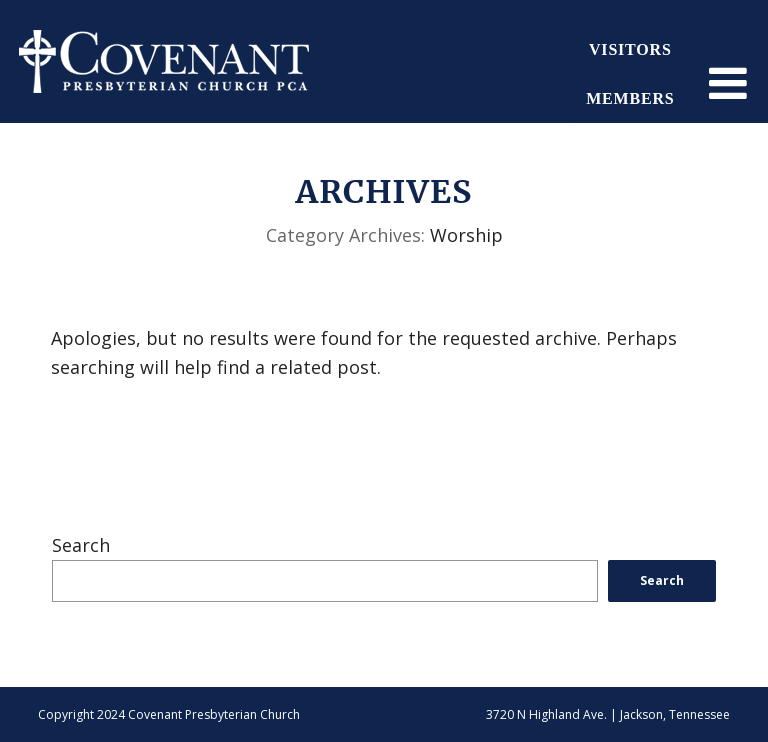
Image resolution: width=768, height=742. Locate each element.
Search (81, 545)
